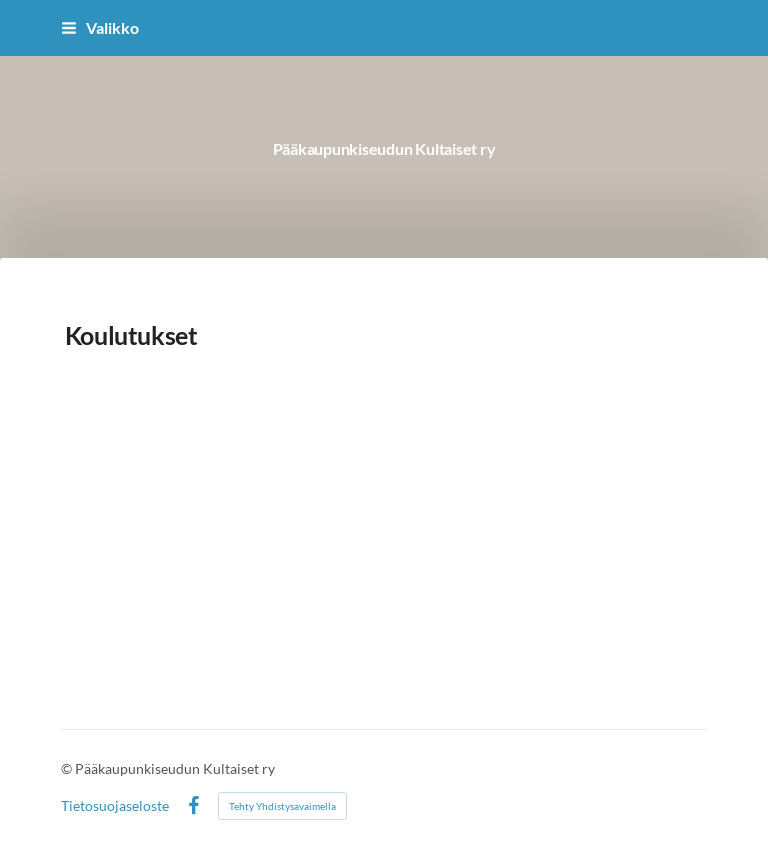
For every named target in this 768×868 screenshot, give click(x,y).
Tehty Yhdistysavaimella (282, 806)
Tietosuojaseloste (115, 806)
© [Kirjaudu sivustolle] (68, 768)
